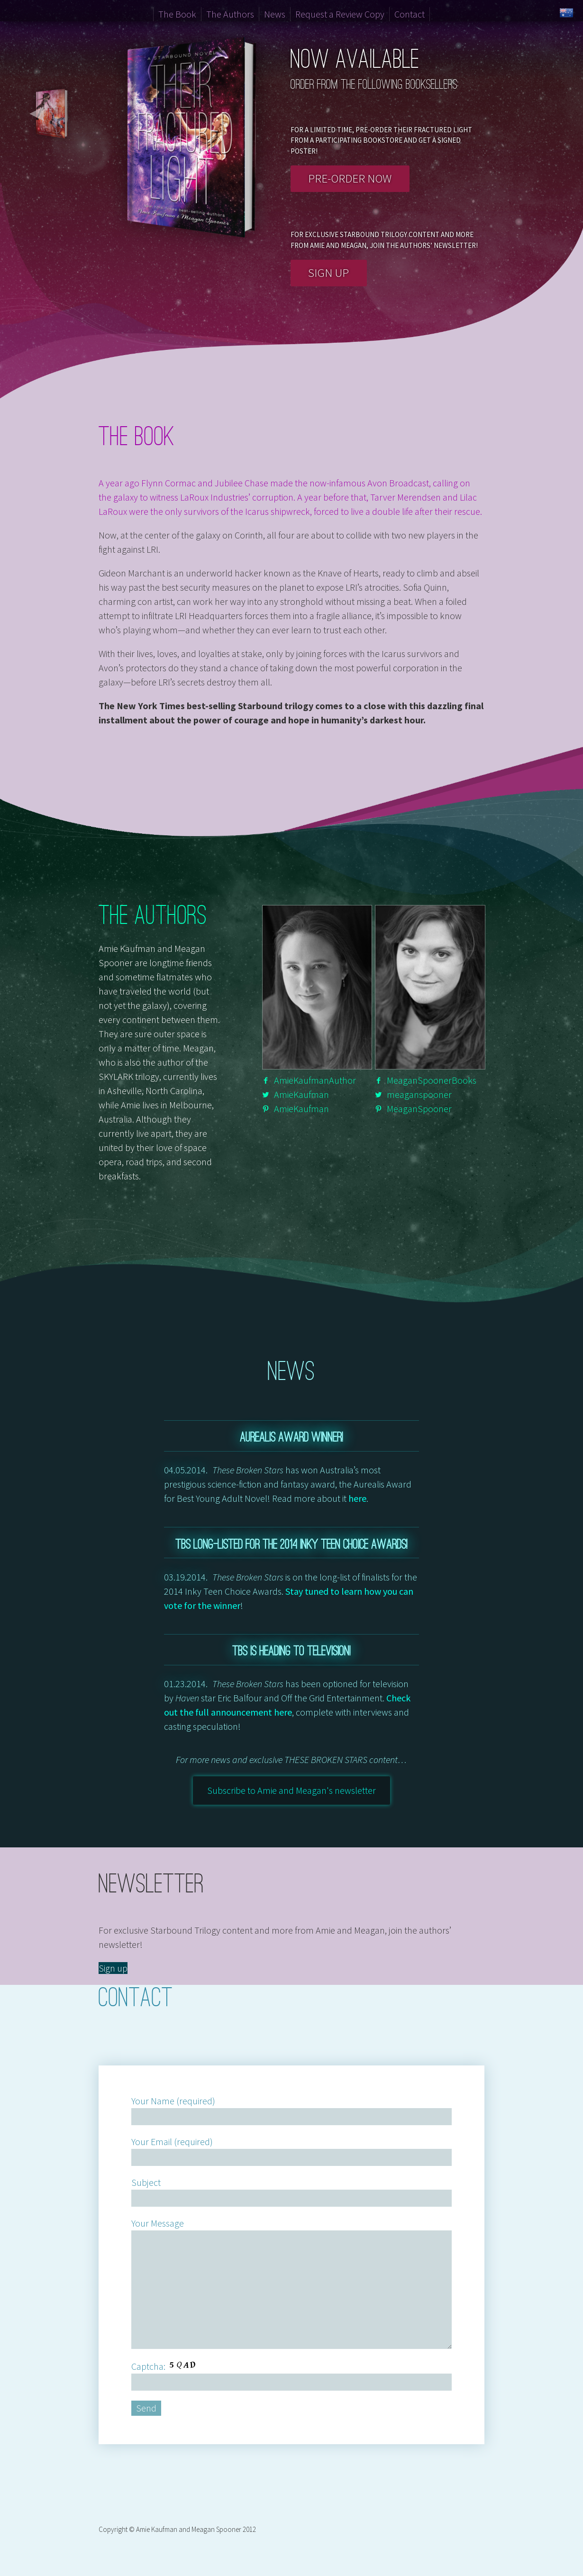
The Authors (230, 14)
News (274, 14)
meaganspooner (419, 1094)
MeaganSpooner (419, 1108)
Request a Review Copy (339, 14)
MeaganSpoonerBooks (431, 1080)
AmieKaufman (301, 1094)
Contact (409, 14)
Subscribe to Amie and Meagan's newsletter (291, 1790)
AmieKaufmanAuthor (315, 1080)
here (357, 1498)
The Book (177, 14)
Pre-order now (350, 178)
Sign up (328, 272)
